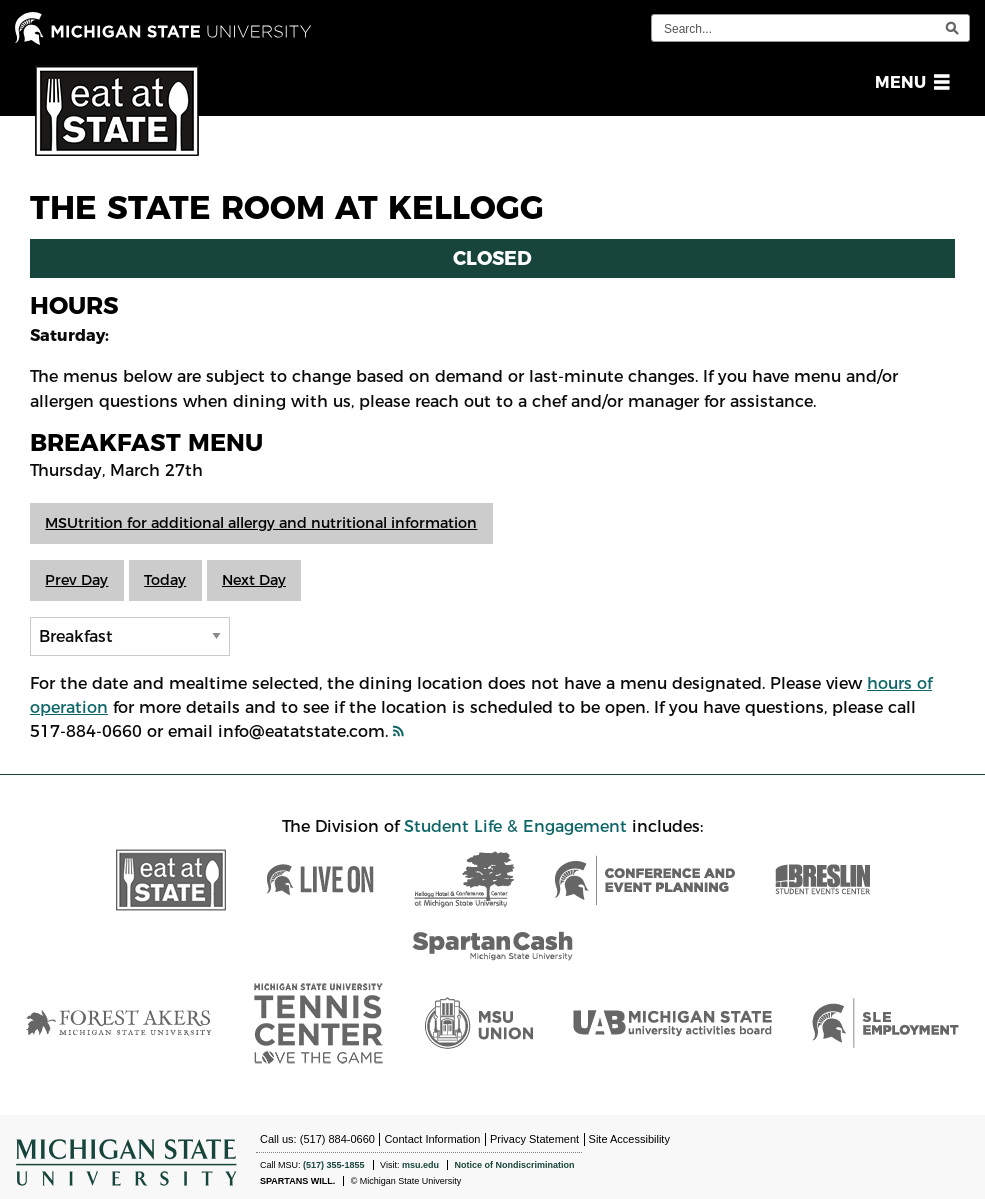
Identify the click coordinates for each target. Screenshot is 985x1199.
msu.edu (420, 1165)
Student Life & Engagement (515, 826)
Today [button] (165, 580)
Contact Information (432, 1139)
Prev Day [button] (76, 580)
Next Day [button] (254, 580)
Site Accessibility (629, 1139)
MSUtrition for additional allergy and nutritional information (261, 523)
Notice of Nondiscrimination (514, 1165)
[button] (908, 82)
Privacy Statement (534, 1139)
